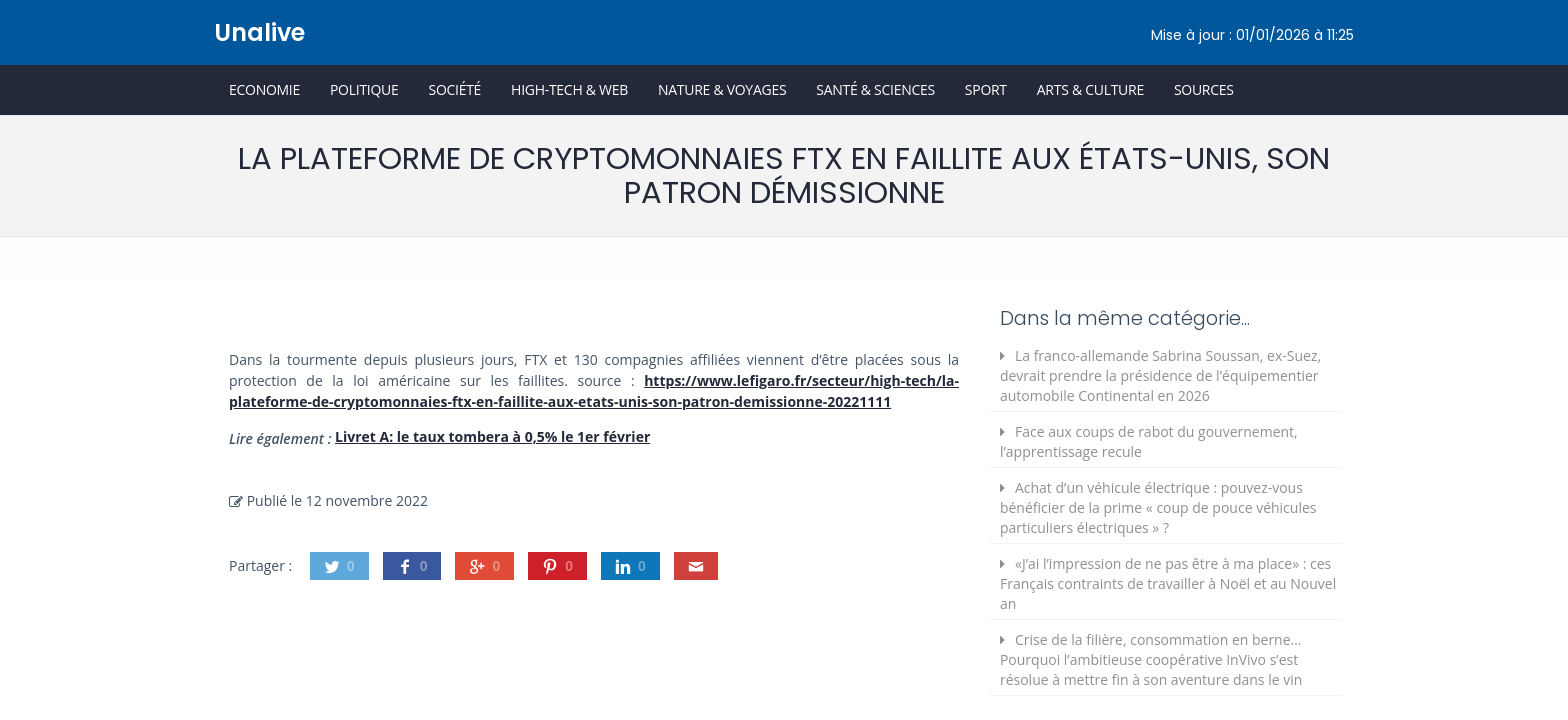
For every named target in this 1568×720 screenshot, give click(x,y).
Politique (364, 89)
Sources (1204, 89)
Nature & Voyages (722, 89)
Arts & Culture (1090, 89)
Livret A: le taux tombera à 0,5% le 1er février (492, 436)
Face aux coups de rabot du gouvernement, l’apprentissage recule (1149, 441)
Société (454, 89)
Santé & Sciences (875, 89)
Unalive (259, 32)
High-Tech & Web (569, 89)
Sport (986, 89)
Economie (264, 89)
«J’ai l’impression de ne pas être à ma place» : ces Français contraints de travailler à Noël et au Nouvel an (1168, 583)
